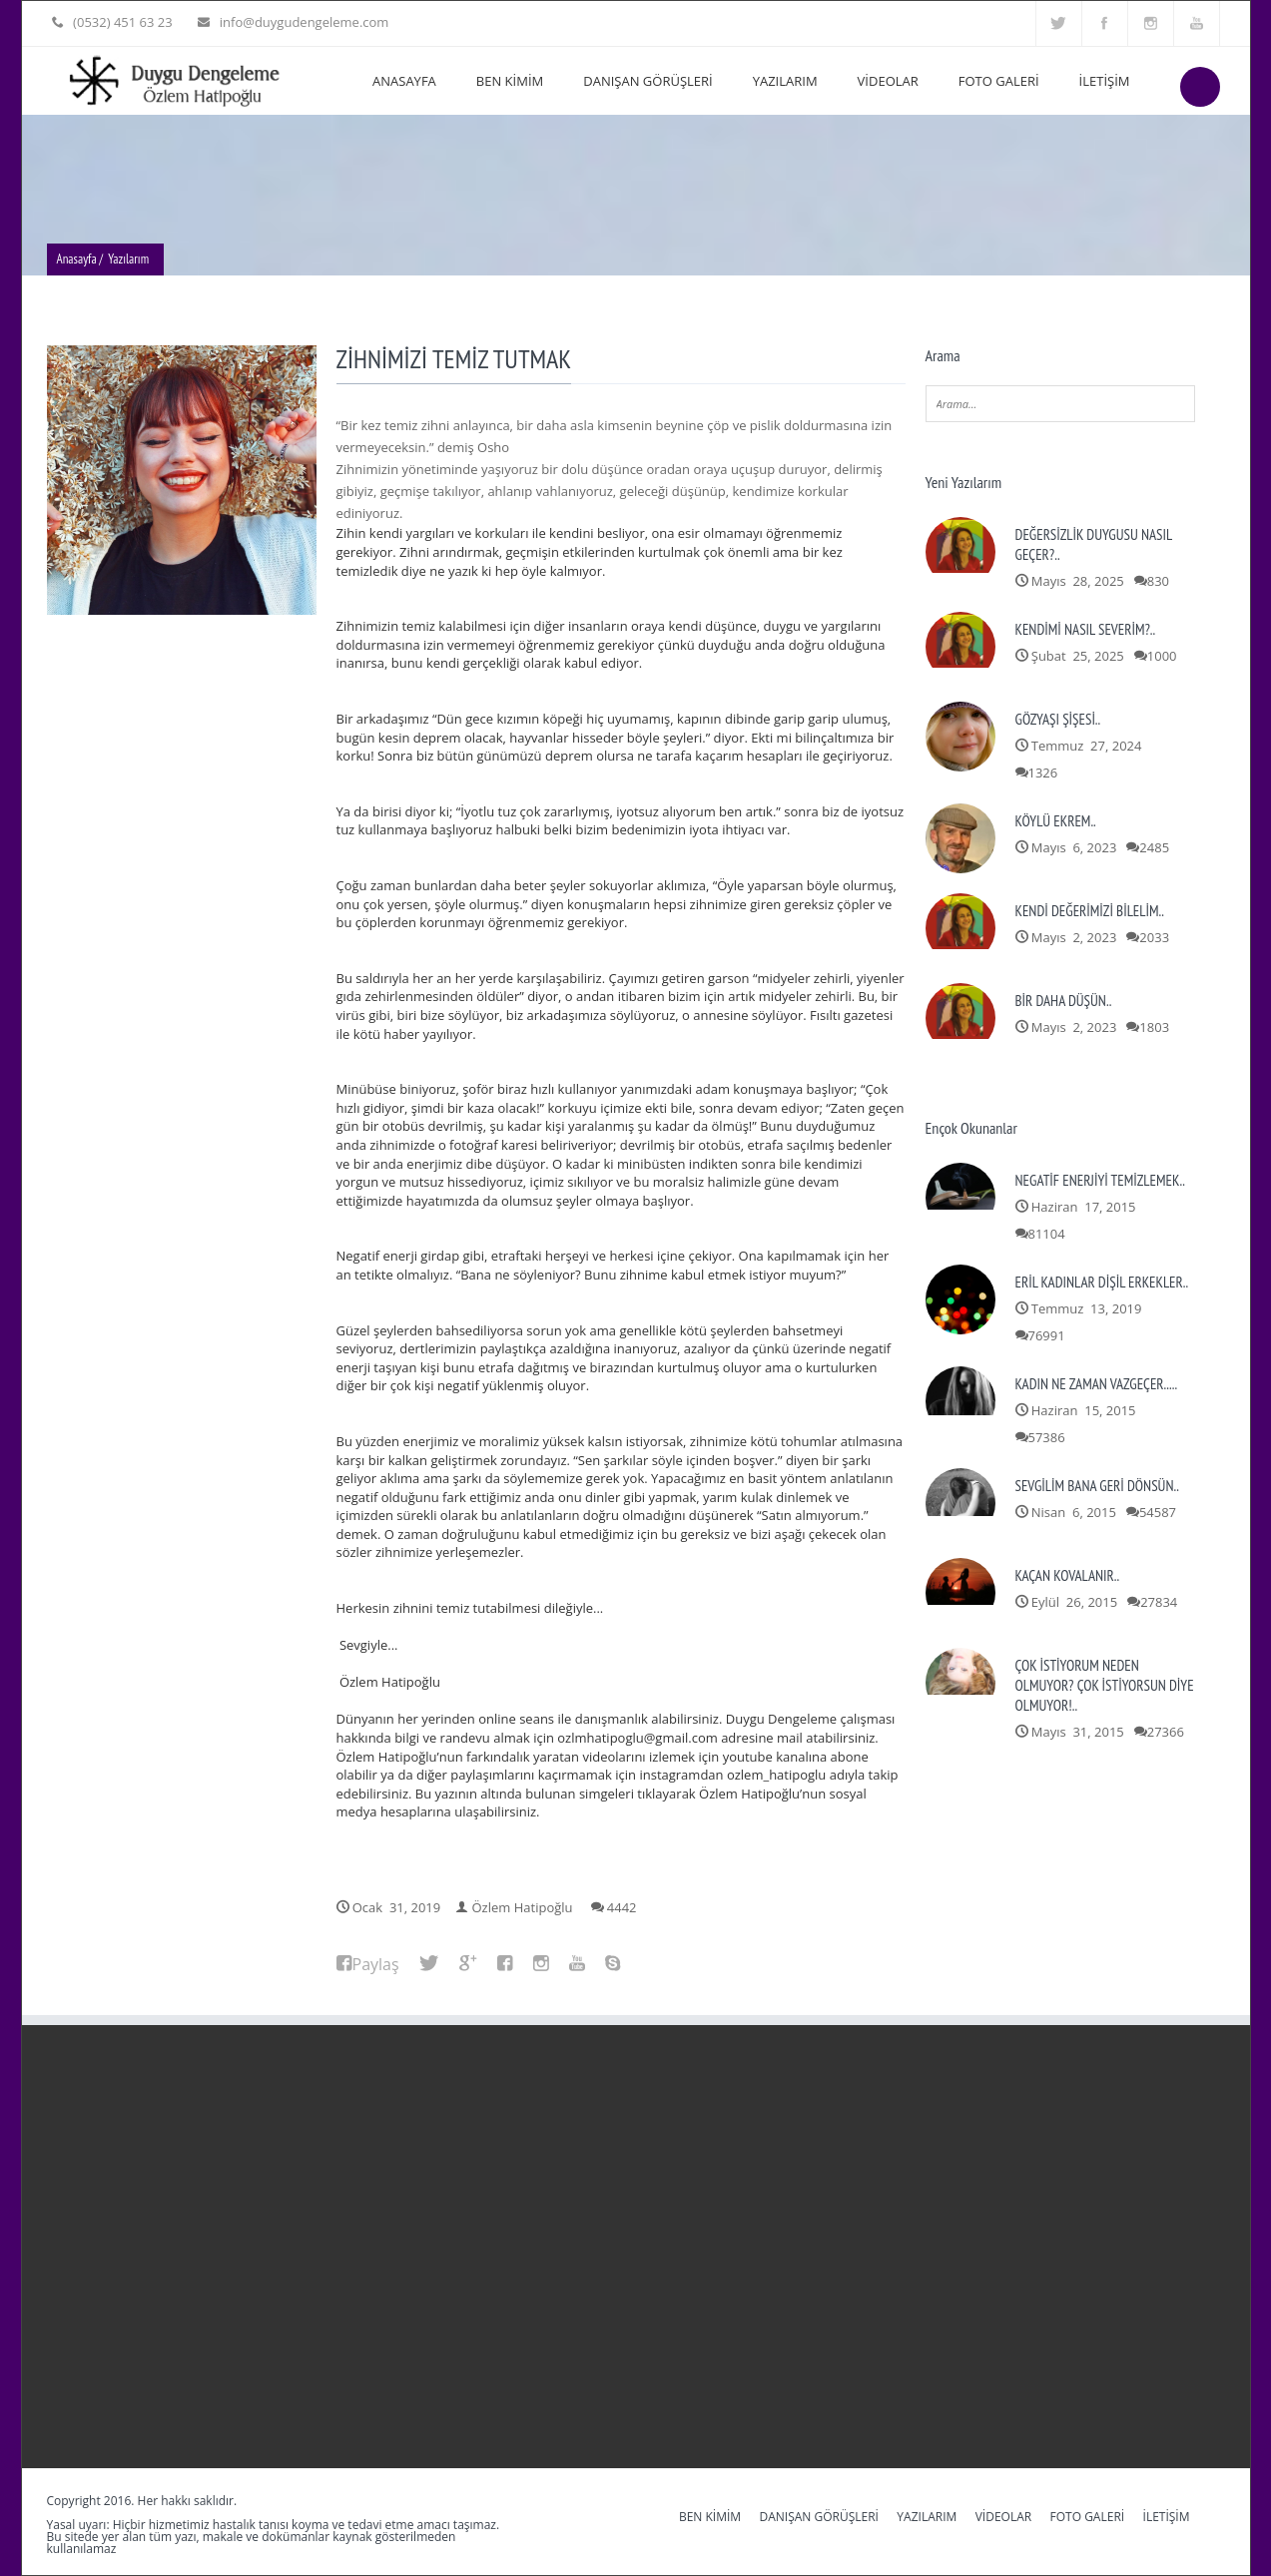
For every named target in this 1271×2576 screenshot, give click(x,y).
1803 (1154, 1027)
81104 (1046, 1234)
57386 (1046, 1437)
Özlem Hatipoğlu (522, 1907)
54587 (1157, 1512)
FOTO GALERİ (998, 81)
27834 (1158, 1602)
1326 (1043, 772)
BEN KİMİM (509, 81)
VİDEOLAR (888, 81)
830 (1158, 581)
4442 (622, 1907)
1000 (1162, 656)
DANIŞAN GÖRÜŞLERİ (647, 81)
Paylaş (375, 1964)
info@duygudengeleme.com (299, 22)
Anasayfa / (80, 259)
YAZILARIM (785, 81)
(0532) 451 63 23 (121, 22)
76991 (1046, 1335)
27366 (1165, 1732)
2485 (1154, 847)
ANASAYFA (404, 81)
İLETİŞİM (1104, 81)
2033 (1154, 937)
